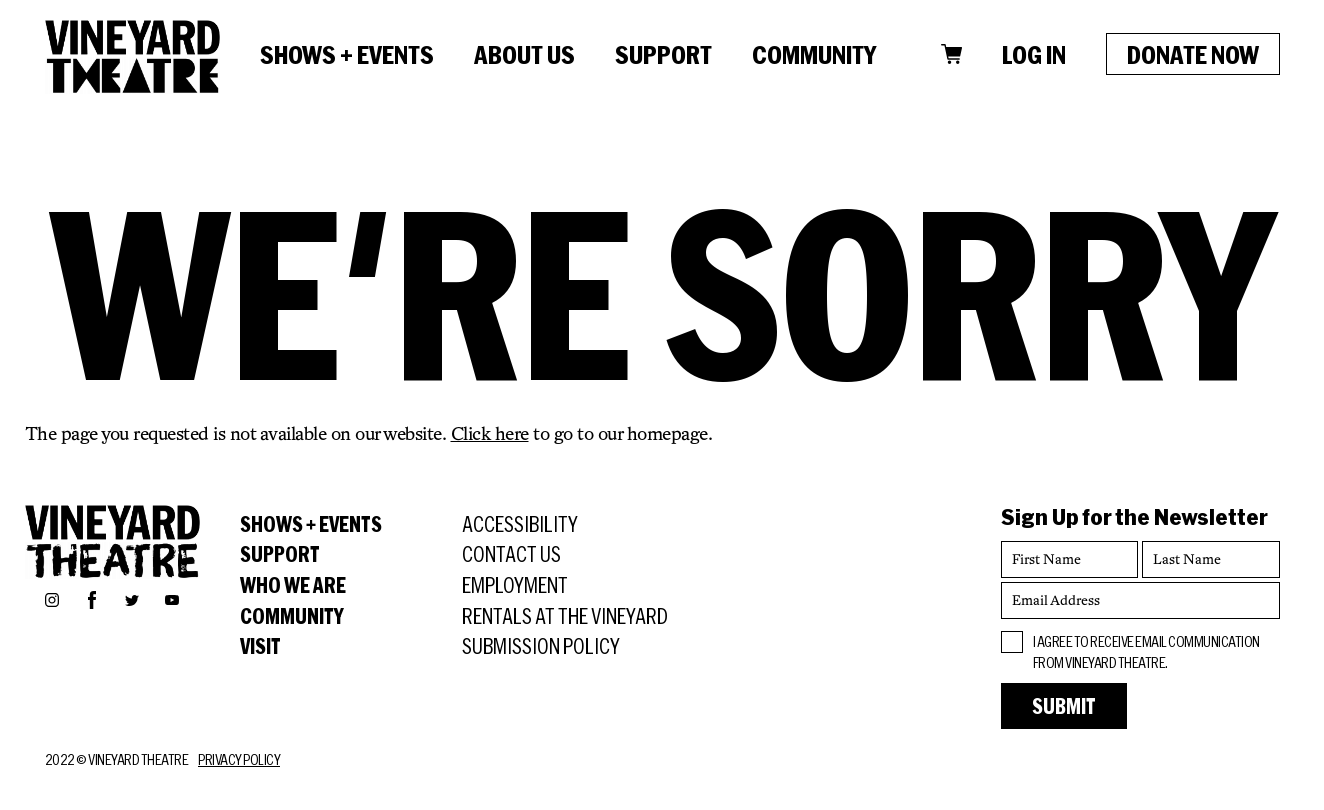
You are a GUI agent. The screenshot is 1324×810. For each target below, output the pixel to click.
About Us (524, 54)
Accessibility (520, 524)
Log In (1034, 54)
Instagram (52, 599)
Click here (490, 433)
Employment (515, 585)
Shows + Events (347, 54)
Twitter (132, 599)
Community (814, 54)
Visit (260, 646)
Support (663, 54)
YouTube (172, 599)
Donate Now (1193, 54)
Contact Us (511, 554)
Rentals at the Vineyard (565, 616)
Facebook (92, 597)
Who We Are (293, 585)
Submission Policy (541, 646)
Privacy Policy (239, 759)
